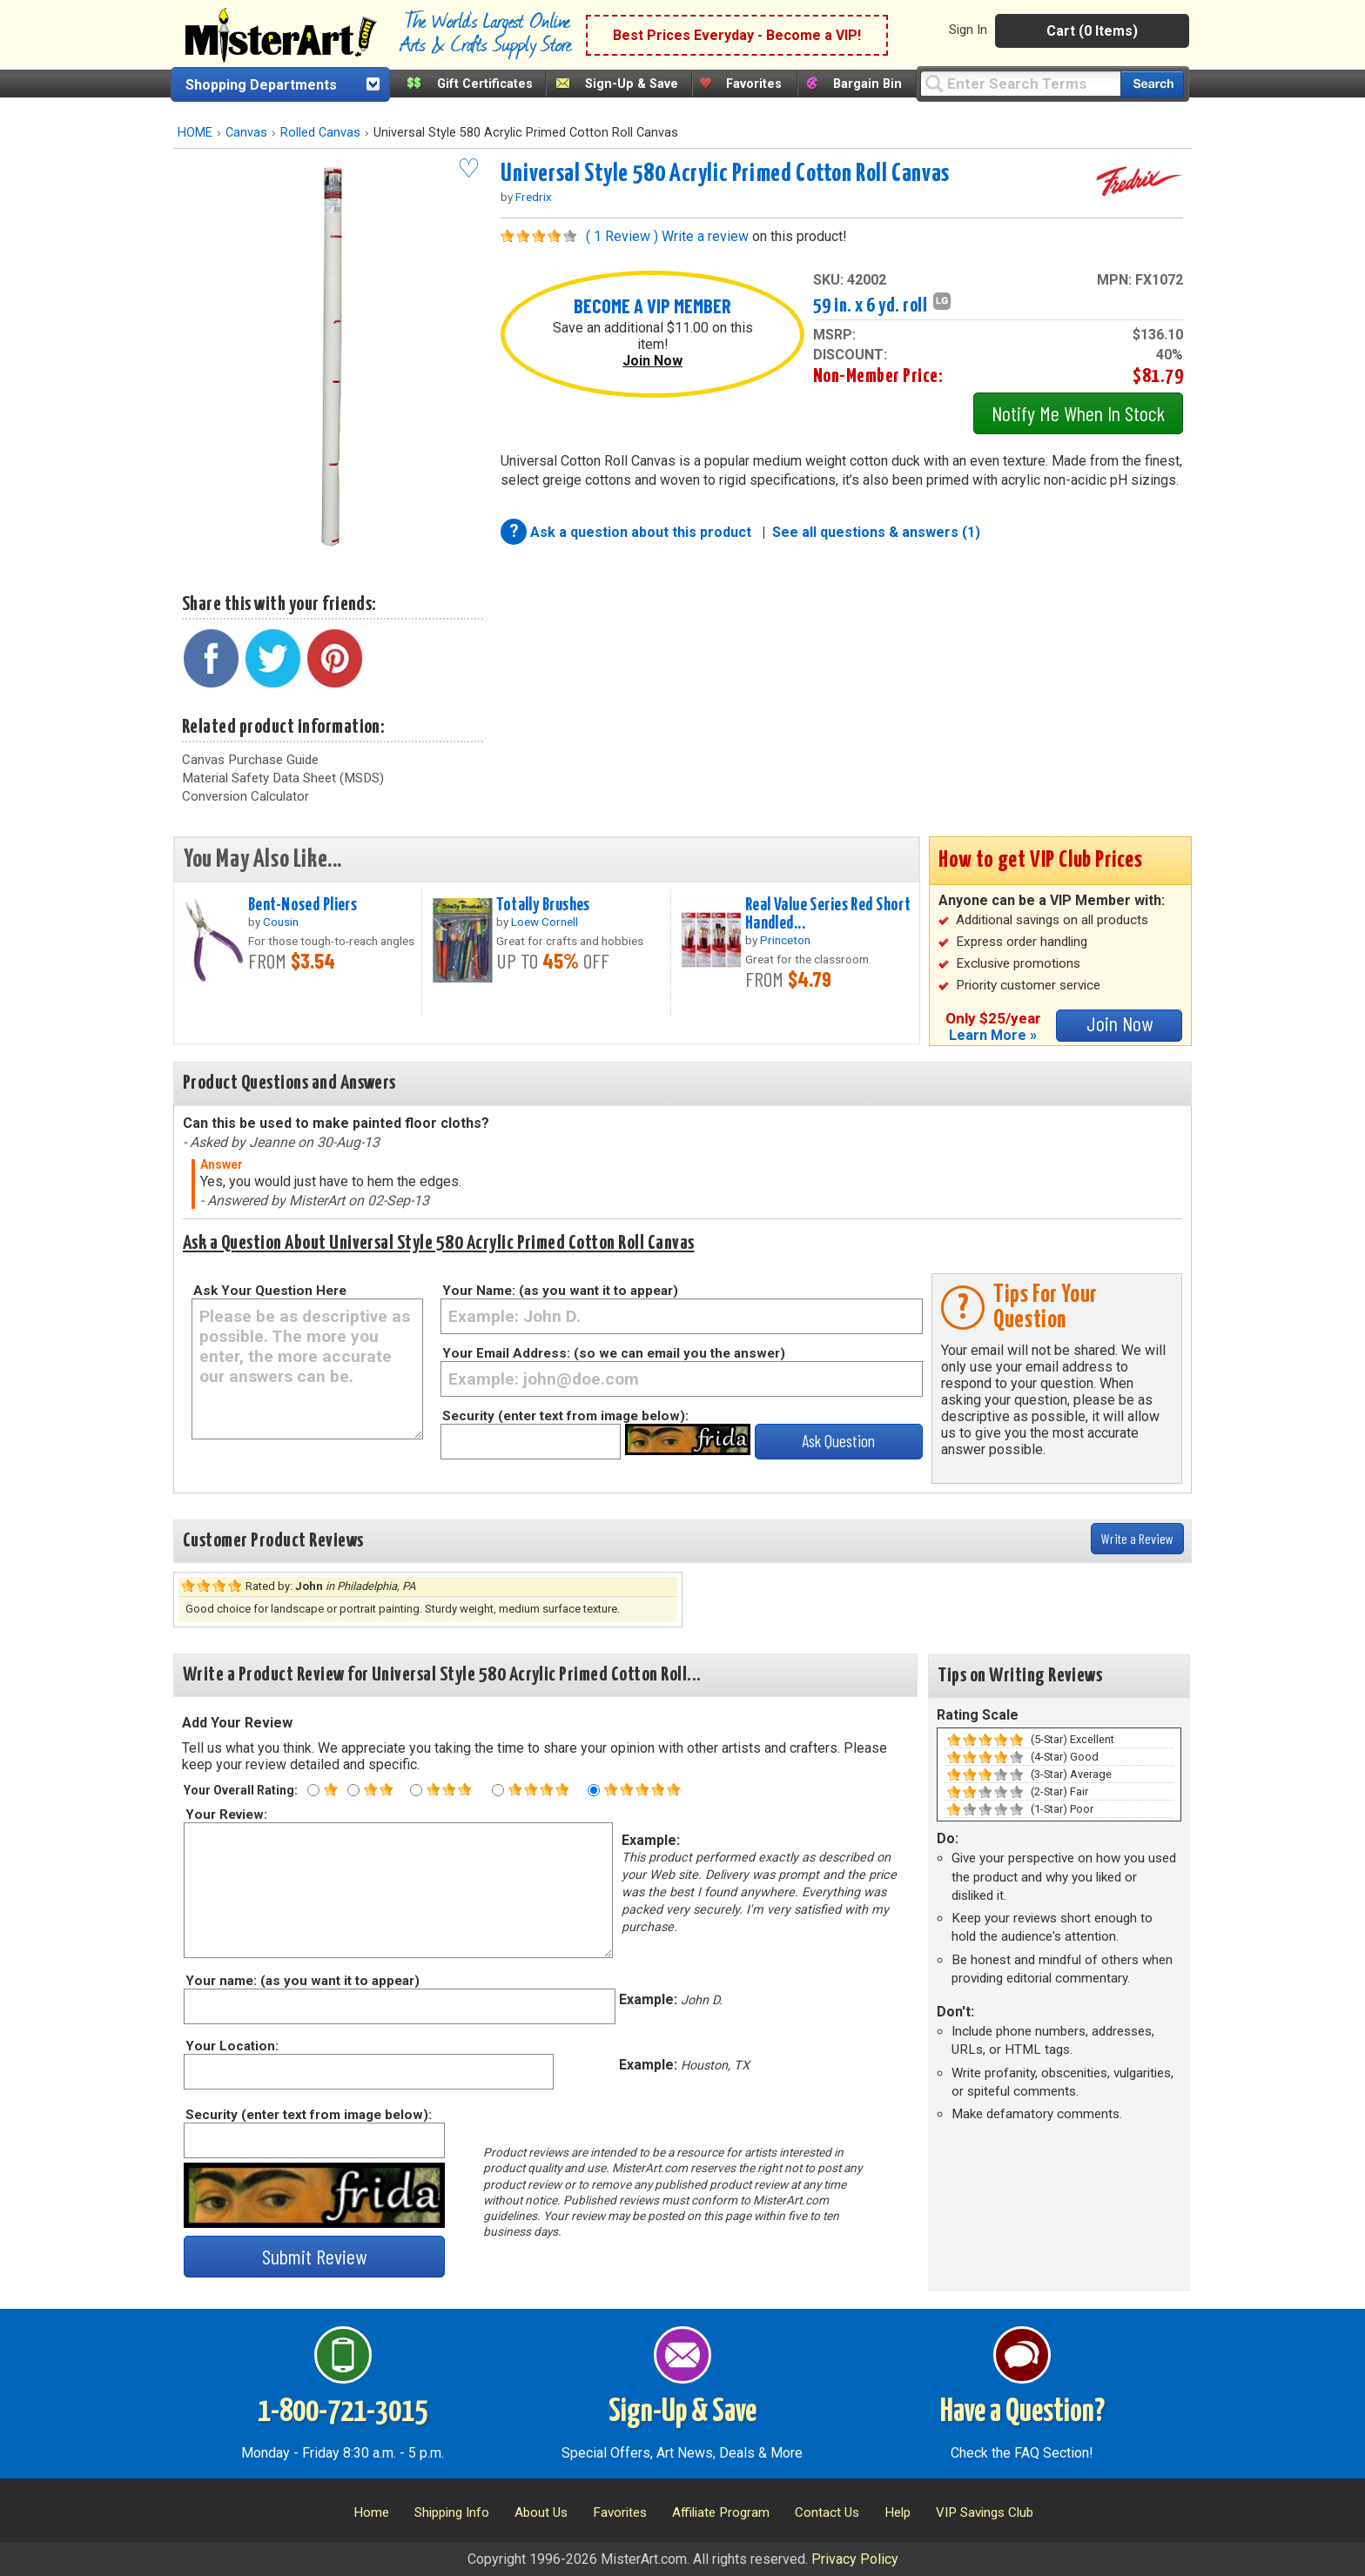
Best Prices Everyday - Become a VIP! (737, 35)
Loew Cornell (544, 922)
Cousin (281, 922)
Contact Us (827, 2512)
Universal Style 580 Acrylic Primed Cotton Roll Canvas (725, 174)
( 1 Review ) (622, 236)
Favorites (754, 84)
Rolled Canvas (320, 132)
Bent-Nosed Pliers (302, 905)
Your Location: (231, 2046)
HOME (195, 132)
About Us (541, 2512)
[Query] (1020, 83)
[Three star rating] (416, 1790)
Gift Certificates (485, 84)
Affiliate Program (721, 2512)
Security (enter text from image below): (565, 1416)
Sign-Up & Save (631, 84)
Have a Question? (1022, 2412)
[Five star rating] (594, 1790)
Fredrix (533, 197)
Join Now (652, 360)
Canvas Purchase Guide (250, 760)
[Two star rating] (353, 1790)
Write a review (705, 236)
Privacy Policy (854, 2559)
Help (897, 2512)
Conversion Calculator (245, 796)
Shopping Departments (261, 85)
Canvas (246, 132)
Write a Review (1137, 1538)
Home (371, 2512)
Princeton (785, 940)
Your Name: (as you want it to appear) (560, 1290)
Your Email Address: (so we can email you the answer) (613, 1353)
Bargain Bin (867, 84)
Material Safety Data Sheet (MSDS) (283, 778)
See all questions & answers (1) (876, 532)
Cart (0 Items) (1092, 31)
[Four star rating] (498, 1790)
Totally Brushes (542, 905)
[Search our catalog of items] (1152, 83)
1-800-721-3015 (342, 2412)
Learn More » (993, 1035)
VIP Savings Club (984, 2512)
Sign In (968, 29)
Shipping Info (451, 2512)
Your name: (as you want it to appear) (302, 1981)
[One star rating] (313, 1790)
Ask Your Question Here (269, 1290)
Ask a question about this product (642, 532)
